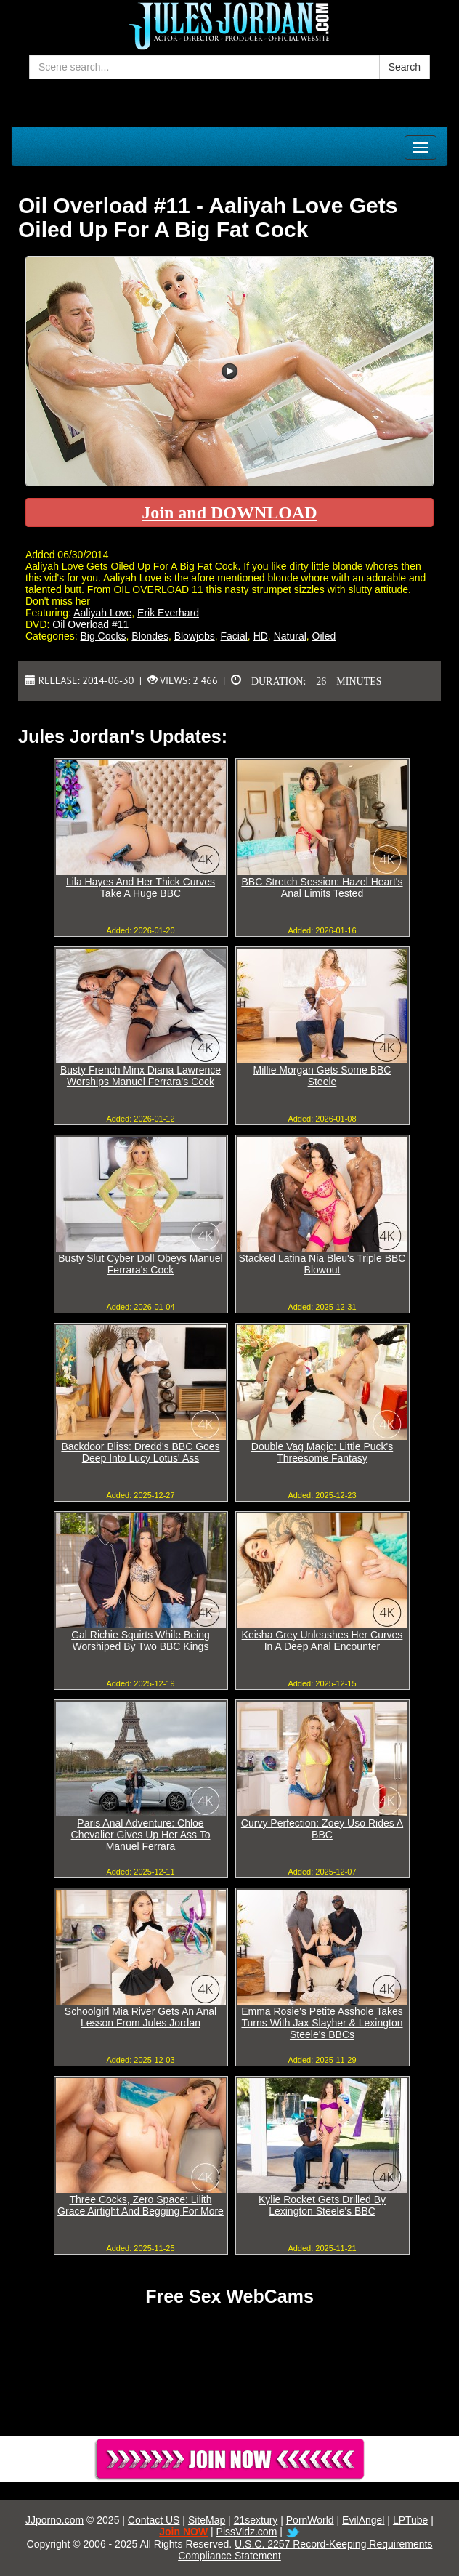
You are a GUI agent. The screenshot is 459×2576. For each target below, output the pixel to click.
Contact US (154, 2520)
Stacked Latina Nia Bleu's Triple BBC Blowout (322, 1264)
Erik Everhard (168, 613)
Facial (233, 636)
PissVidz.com (246, 2531)
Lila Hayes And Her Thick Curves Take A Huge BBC (140, 887)
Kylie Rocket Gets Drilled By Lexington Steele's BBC (322, 2205)
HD (260, 636)
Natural (290, 636)
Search (405, 67)
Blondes (149, 636)
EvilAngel (363, 2520)
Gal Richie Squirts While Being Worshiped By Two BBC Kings (140, 1640)
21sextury (256, 2520)
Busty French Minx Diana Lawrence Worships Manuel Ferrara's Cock (140, 1075)
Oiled (324, 636)
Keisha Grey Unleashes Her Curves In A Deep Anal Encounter (322, 1640)
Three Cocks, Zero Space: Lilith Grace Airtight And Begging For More (140, 2205)
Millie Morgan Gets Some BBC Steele (322, 1075)
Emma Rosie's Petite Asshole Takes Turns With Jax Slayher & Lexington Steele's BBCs (322, 2022)
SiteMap (206, 2520)
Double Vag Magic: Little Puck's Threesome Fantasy (322, 1452)
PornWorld (310, 2520)
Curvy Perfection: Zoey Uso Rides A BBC (322, 1828)
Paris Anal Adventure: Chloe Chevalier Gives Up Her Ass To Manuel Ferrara (141, 1834)
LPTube (410, 2520)
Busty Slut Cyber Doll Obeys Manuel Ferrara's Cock (140, 1264)
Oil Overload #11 (90, 624)
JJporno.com (54, 2520)
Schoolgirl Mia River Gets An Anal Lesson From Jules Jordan (140, 2017)
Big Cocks (103, 636)
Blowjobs (194, 636)
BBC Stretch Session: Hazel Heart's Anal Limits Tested (321, 887)
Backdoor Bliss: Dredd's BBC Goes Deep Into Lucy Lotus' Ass (140, 1452)
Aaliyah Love (102, 613)
